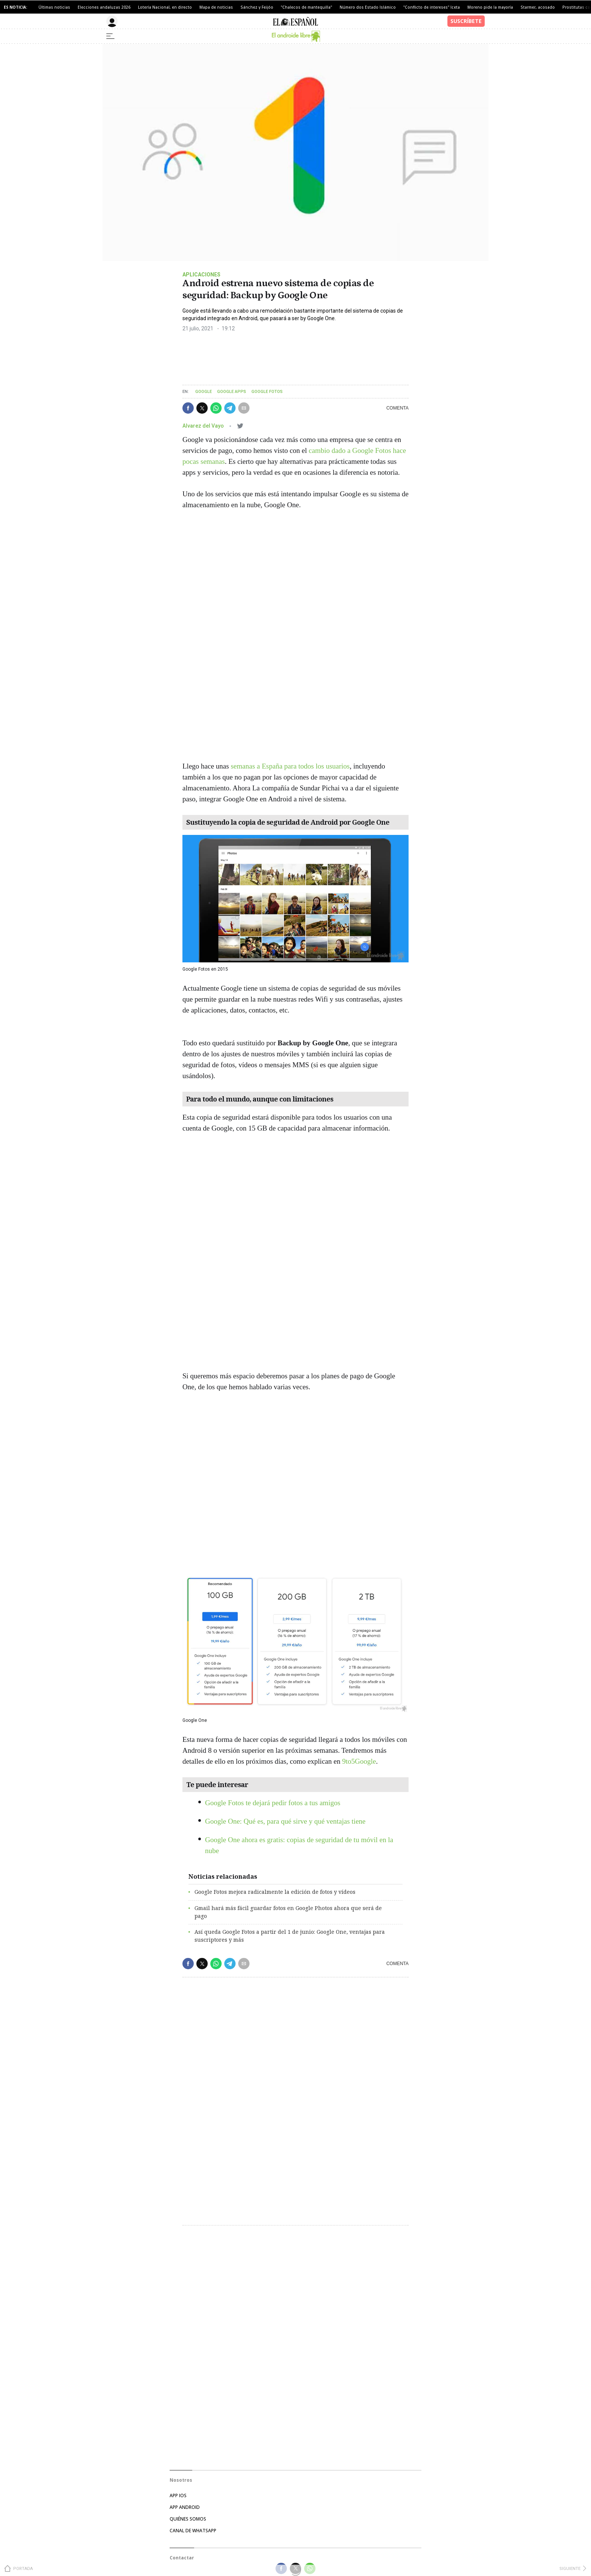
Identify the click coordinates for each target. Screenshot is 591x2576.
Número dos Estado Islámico (368, 7)
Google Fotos (267, 391)
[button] (188, 408)
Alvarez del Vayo (203, 426)
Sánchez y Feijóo (256, 7)
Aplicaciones (201, 275)
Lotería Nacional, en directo (165, 7)
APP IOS (178, 2495)
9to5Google (359, 1761)
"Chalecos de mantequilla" (306, 7)
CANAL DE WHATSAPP (193, 2530)
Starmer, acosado (538, 7)
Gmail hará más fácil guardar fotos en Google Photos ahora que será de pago (288, 1911)
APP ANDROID (185, 2507)
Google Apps (231, 391)
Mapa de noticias (216, 7)
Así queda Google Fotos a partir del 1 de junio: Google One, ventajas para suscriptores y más (289, 1935)
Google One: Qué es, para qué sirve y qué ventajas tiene (285, 1821)
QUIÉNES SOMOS (188, 2519)
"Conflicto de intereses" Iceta (431, 7)
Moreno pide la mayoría (490, 7)
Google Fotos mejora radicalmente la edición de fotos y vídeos (274, 1891)
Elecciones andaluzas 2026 (104, 7)
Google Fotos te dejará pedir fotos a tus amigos (272, 1803)
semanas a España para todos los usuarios (290, 766)
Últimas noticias (54, 7)
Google (203, 391)
